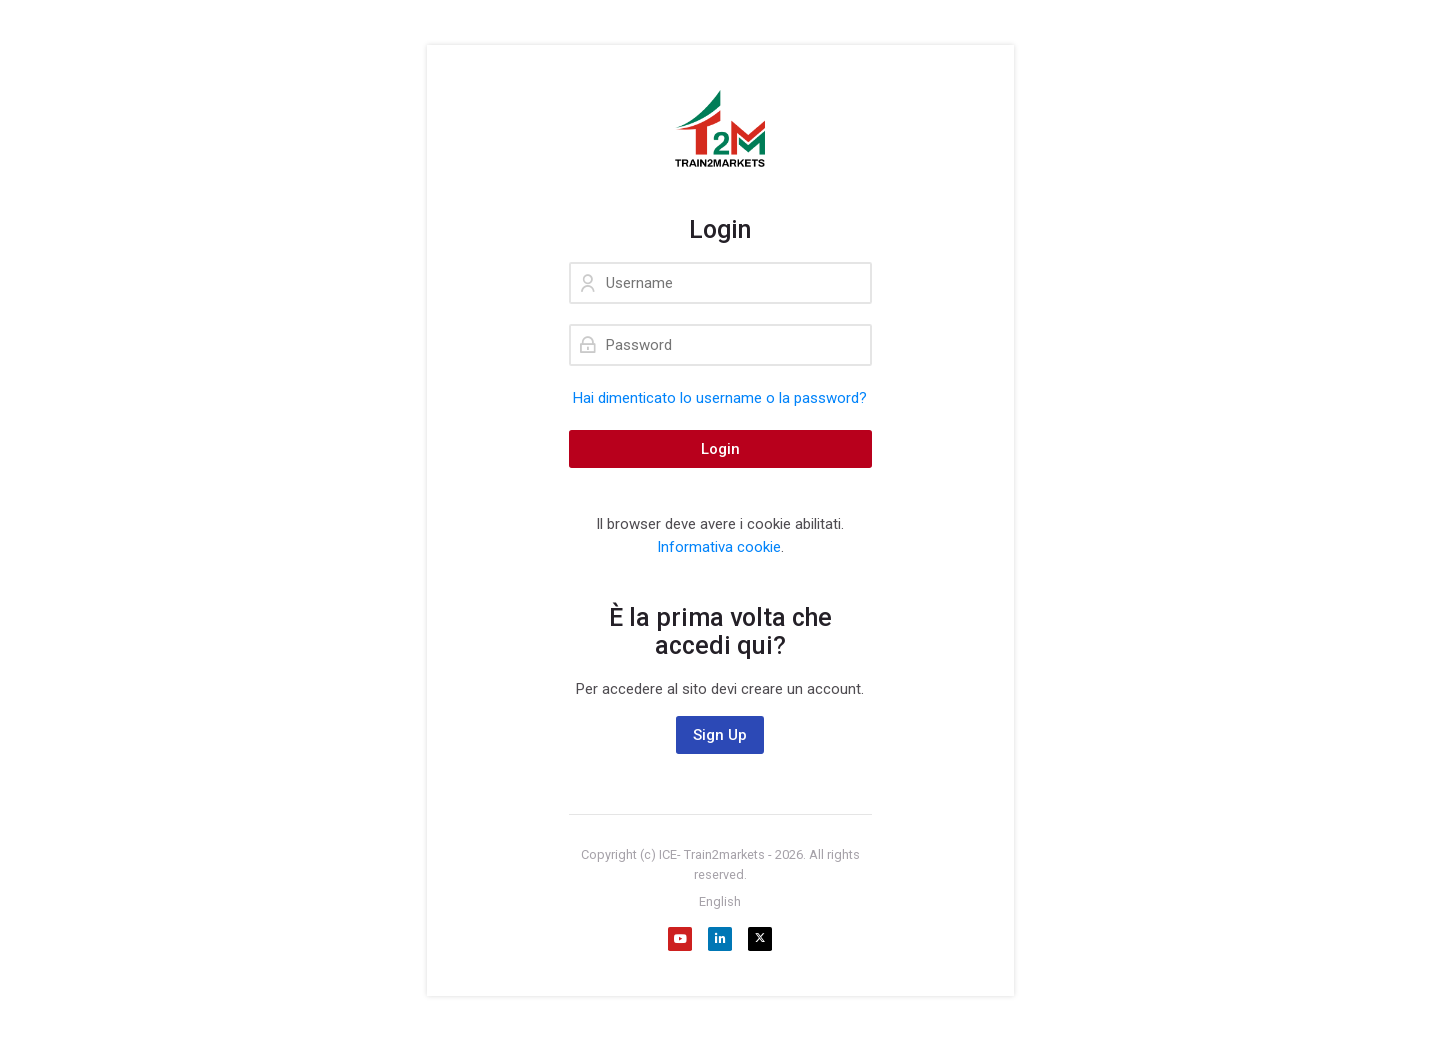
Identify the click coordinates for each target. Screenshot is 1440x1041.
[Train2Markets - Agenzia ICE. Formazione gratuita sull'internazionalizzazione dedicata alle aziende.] (720, 130)
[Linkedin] (720, 939)
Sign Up (720, 735)
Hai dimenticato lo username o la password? (720, 398)
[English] (720, 902)
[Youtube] (680, 939)
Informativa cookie (719, 547)
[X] (760, 939)
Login (720, 449)
